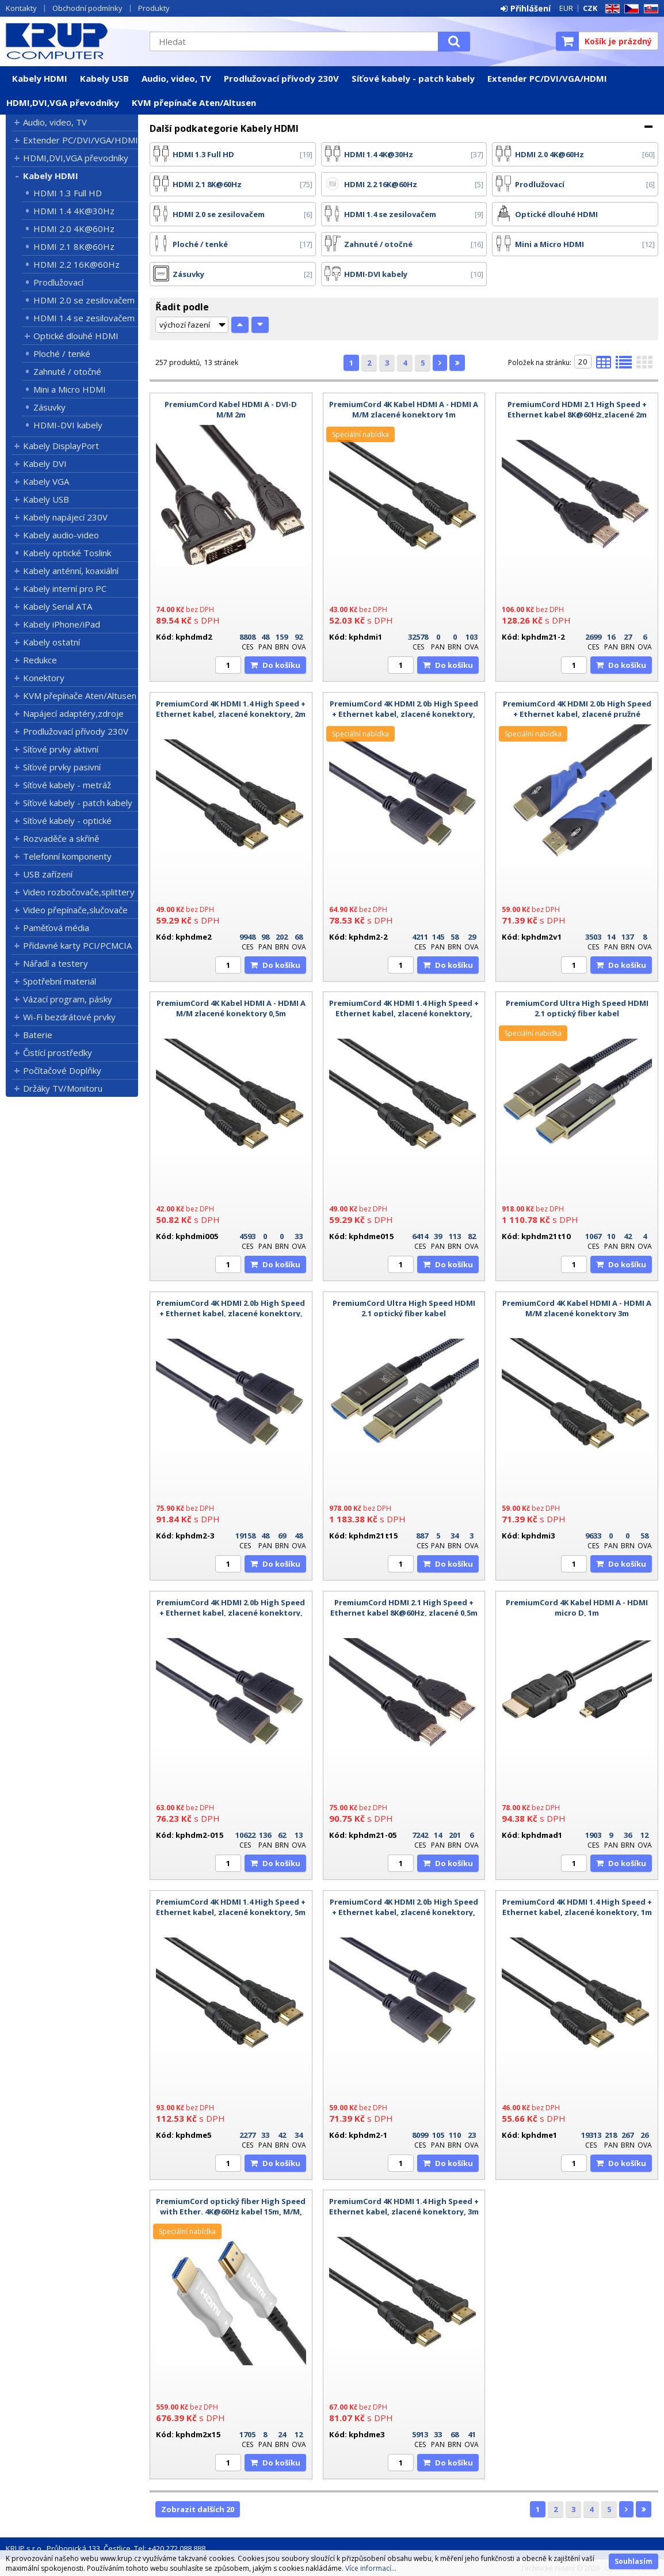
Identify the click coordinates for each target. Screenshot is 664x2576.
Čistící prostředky (57, 1052)
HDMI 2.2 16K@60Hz (76, 264)
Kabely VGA (46, 481)
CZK (590, 8)
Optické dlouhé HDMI (76, 335)
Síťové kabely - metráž (67, 785)
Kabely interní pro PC (64, 588)
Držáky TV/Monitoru (62, 1088)
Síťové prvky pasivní (62, 767)
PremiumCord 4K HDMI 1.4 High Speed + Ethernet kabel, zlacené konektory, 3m (404, 2206)
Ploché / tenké (61, 353)
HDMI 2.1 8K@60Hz (74, 246)
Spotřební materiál (59, 981)
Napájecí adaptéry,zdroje (73, 713)
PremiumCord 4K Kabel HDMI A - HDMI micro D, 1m (577, 1607)
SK (649, 9)
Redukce (40, 660)
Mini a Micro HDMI (69, 389)
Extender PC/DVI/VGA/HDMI (547, 78)
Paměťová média (56, 927)
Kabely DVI (45, 463)
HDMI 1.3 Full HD (67, 193)
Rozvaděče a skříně (61, 838)
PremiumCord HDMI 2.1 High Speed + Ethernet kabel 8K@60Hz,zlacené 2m (577, 409)
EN (610, 9)
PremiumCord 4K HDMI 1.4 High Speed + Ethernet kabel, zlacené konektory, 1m (577, 1907)
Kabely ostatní (51, 642)
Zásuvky (49, 407)
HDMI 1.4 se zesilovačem (84, 318)
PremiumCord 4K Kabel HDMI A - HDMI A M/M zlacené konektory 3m (576, 1308)
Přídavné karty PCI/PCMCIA (77, 945)
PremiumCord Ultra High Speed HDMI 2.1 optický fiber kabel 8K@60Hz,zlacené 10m (577, 1013)
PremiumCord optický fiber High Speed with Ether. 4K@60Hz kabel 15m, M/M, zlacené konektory (231, 2211)
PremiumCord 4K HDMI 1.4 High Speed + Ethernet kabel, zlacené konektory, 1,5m (404, 1013)
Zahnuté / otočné (67, 371)
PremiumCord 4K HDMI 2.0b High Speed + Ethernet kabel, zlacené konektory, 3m (231, 1313)
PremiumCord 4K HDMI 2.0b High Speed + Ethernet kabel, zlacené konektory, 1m (404, 1912)
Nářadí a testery (55, 963)
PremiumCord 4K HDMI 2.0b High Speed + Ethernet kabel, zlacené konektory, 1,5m (231, 1612)
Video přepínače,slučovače (75, 909)
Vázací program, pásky (67, 999)
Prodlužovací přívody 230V (281, 78)
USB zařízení (47, 874)
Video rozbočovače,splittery (79, 892)
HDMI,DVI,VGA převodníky (62, 102)
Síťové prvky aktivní (60, 749)
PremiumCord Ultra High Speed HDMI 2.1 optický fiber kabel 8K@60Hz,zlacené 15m (404, 1313)
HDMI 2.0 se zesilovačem (84, 300)
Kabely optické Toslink (67, 552)
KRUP (72, 40)
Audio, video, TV (176, 78)
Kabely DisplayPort (61, 445)
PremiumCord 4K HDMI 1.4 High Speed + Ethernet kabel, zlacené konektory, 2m (231, 708)
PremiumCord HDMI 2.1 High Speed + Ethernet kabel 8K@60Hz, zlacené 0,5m (404, 1607)
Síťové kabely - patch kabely (413, 78)
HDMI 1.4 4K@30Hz (74, 210)
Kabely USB (104, 78)
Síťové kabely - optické (67, 820)
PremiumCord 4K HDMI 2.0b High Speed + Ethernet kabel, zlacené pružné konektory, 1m (577, 714)
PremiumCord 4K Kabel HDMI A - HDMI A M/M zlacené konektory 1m (403, 409)
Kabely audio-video (61, 535)
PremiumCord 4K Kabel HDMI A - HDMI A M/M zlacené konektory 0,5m (231, 1008)
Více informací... (370, 2568)
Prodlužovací (58, 282)
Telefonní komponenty (67, 856)
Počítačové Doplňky (62, 1070)
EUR (566, 8)
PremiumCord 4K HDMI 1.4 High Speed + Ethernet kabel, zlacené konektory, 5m (231, 1907)
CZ (629, 9)
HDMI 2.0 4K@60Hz (74, 228)
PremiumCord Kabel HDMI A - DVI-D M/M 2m (231, 409)
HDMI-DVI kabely (67, 425)
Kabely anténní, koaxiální (71, 570)
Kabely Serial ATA (57, 606)
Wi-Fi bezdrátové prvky (69, 1017)
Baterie (37, 1034)
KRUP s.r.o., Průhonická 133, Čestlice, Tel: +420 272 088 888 (105, 2548)
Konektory (43, 677)
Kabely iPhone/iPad (61, 624)
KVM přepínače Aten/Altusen (194, 102)
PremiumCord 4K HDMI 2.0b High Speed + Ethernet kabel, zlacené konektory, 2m (404, 714)
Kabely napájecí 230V (65, 517)
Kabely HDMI (39, 78)
